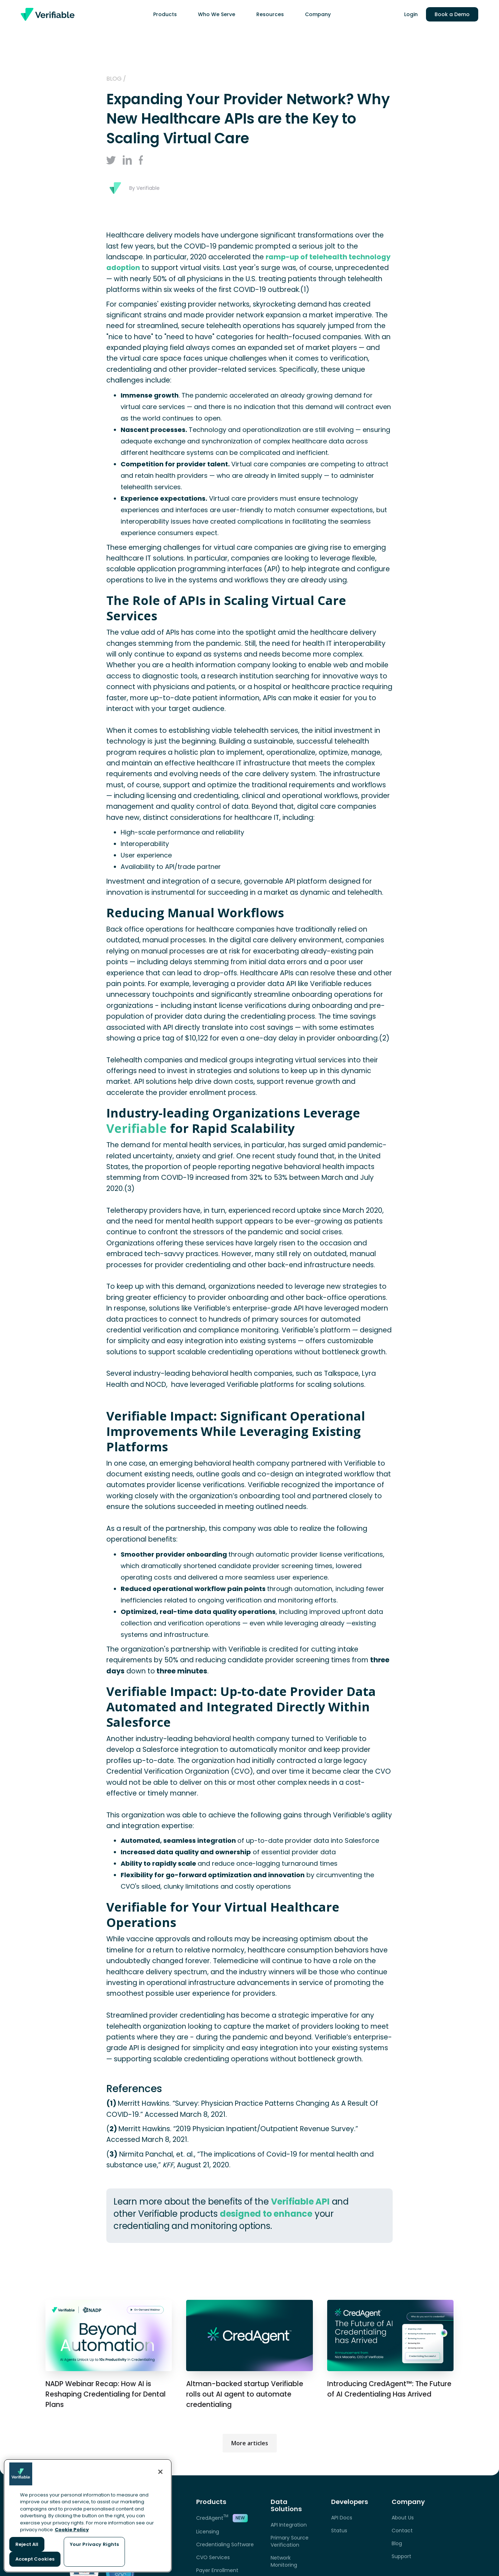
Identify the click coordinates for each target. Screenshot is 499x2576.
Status (339, 2530)
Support (401, 2556)
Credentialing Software (225, 2544)
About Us (403, 2517)
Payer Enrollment (217, 2570)
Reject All (26, 2544)
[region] (88, 2515)
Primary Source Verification (290, 2541)
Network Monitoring (284, 2561)
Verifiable (136, 1128)
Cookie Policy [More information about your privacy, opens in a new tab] (72, 2529)
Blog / (116, 78)
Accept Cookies (34, 2559)
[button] (168, 14)
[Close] (160, 2472)
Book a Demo (452, 14)
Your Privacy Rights (94, 2544)
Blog (397, 2543)
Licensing (207, 2531)
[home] (47, 14)
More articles (249, 2443)
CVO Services (213, 2557)
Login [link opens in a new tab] (411, 14)
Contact (402, 2530)
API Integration (289, 2524)
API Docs (341, 2517)
